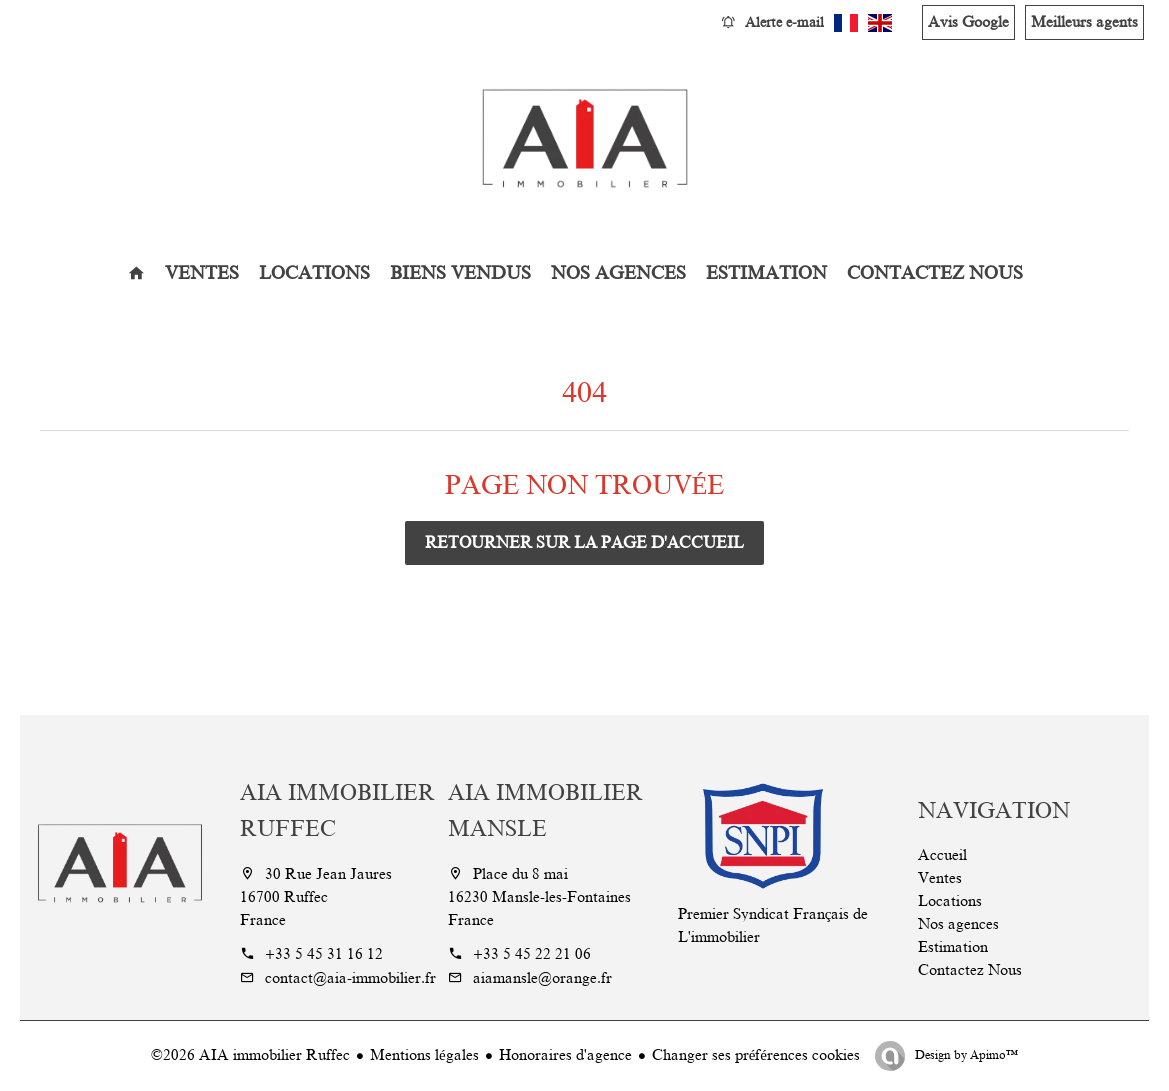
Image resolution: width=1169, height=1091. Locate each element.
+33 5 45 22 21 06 (532, 954)
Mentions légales (424, 1055)
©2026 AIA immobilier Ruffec (250, 1055)
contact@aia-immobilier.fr (350, 978)
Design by (965, 1055)
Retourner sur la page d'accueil (584, 543)
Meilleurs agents (1084, 22)
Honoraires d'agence (565, 1055)
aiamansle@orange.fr (542, 978)
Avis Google (968, 22)
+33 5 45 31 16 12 (324, 954)
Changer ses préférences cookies (756, 1055)
